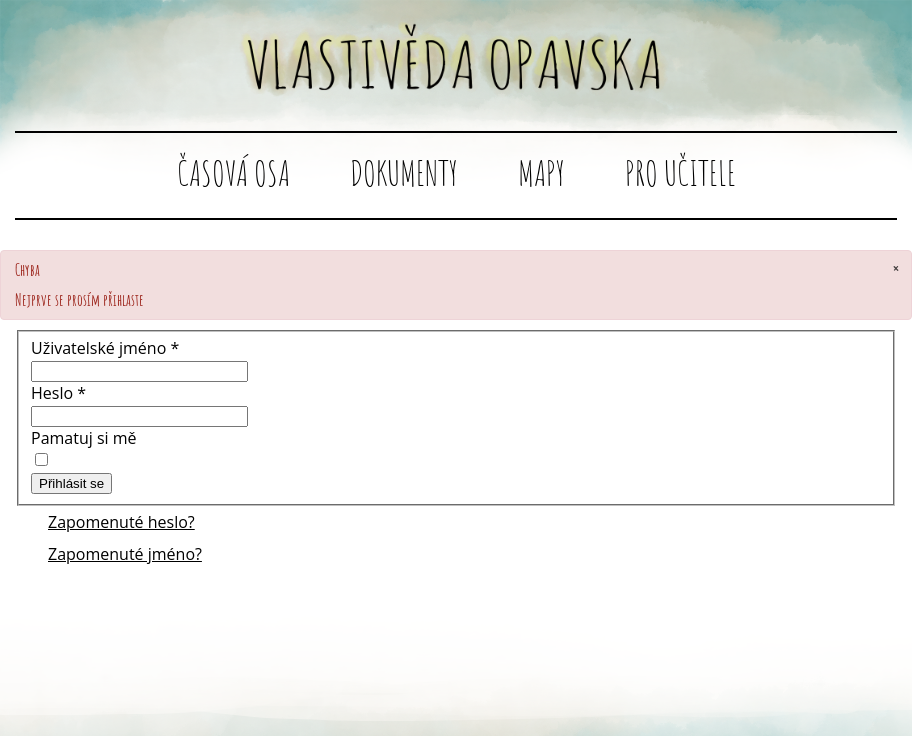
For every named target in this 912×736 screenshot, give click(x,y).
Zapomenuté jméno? (125, 554)
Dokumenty (404, 172)
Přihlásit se (71, 483)
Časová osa (233, 172)
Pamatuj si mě (84, 438)
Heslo (58, 393)
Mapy (541, 172)
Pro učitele (680, 172)
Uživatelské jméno (105, 348)
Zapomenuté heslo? (121, 522)
